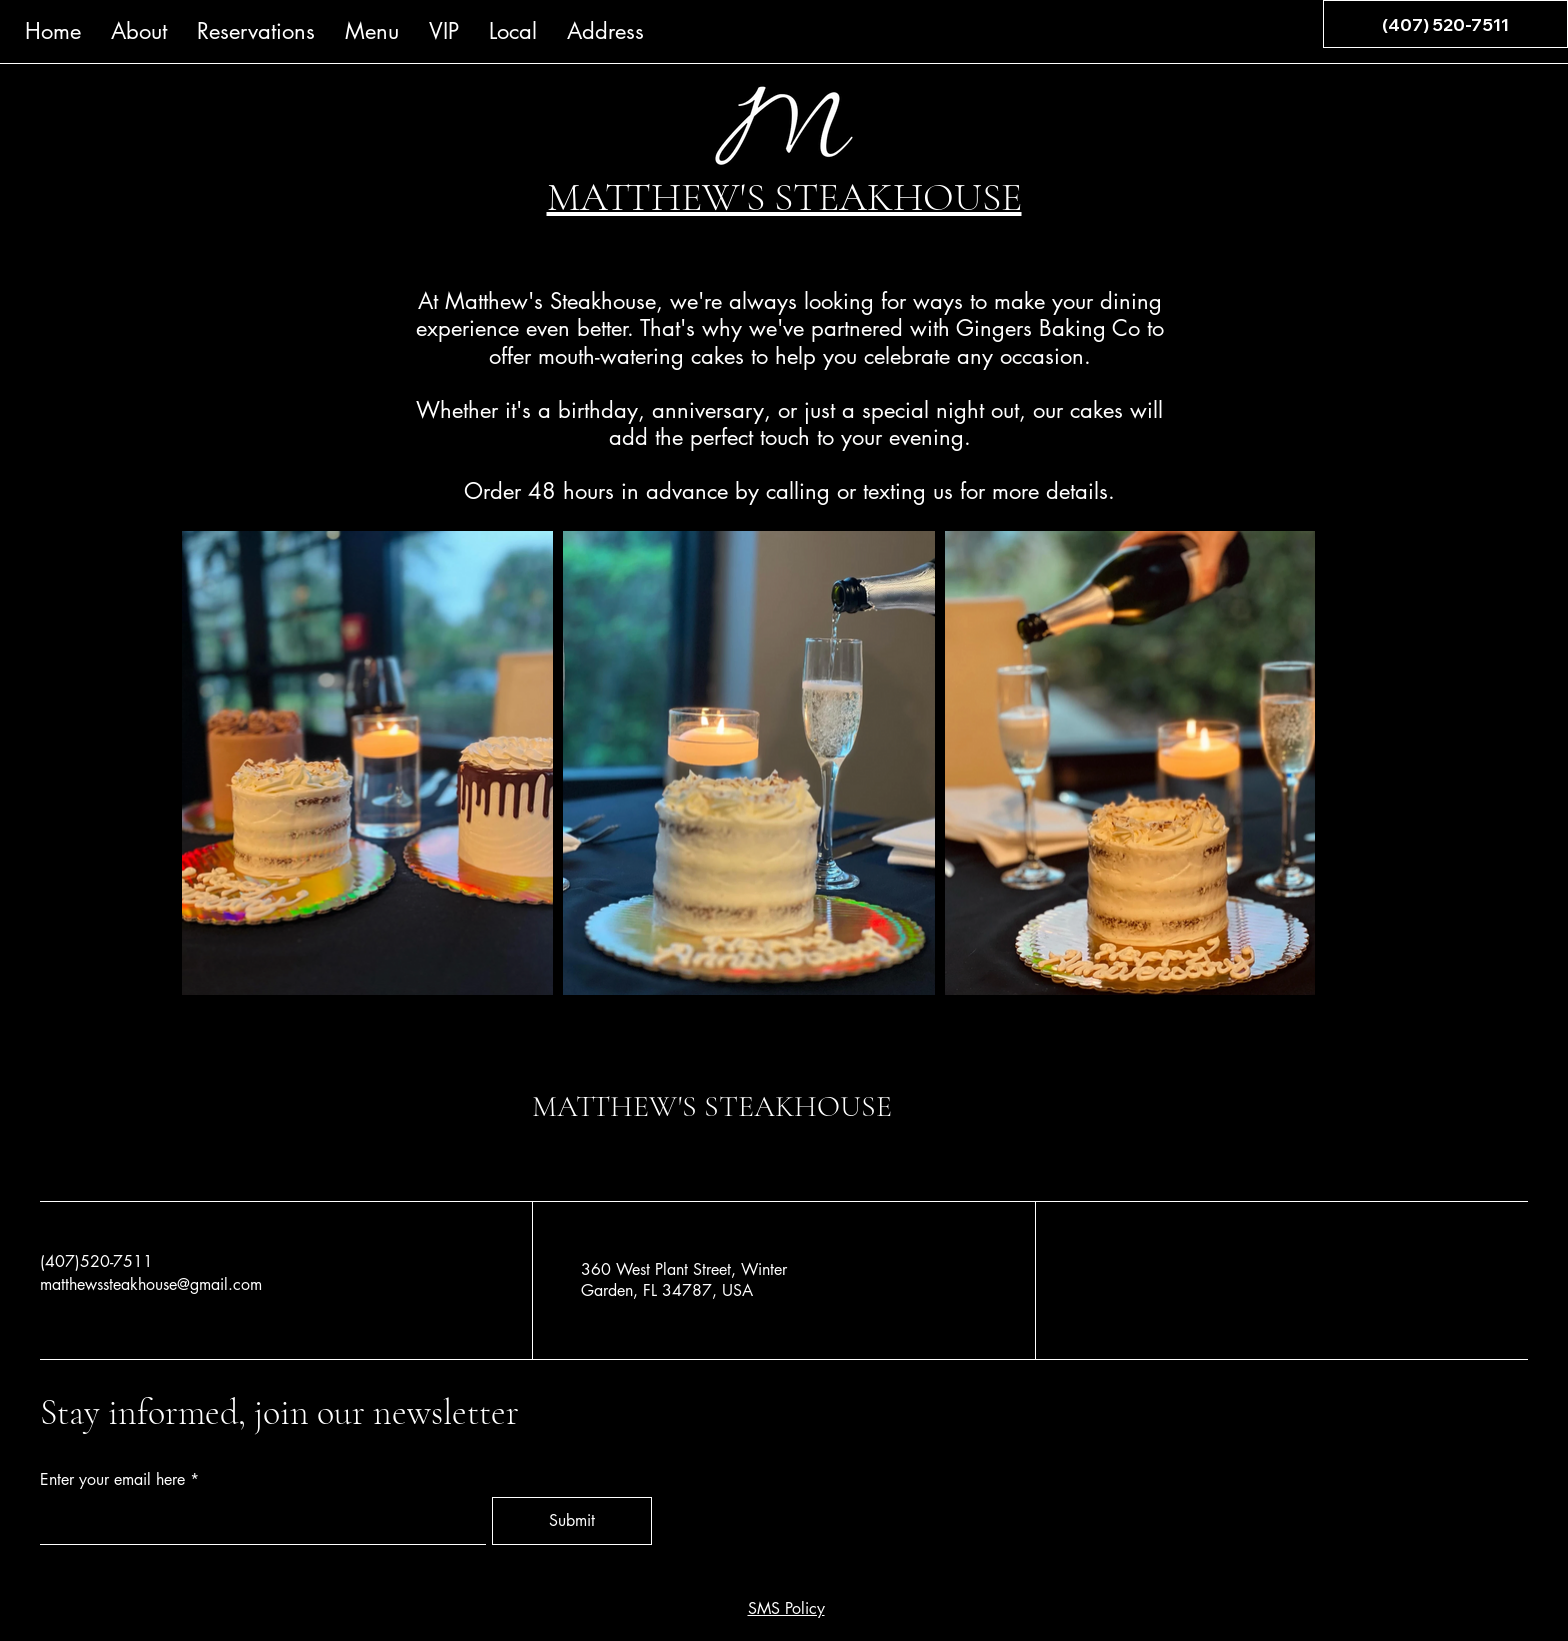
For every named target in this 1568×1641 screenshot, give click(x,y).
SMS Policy (786, 1608)
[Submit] (572, 1521)
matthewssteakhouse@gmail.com (151, 1284)
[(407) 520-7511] (1445, 24)
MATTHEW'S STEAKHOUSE (712, 1106)
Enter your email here (112, 1480)
